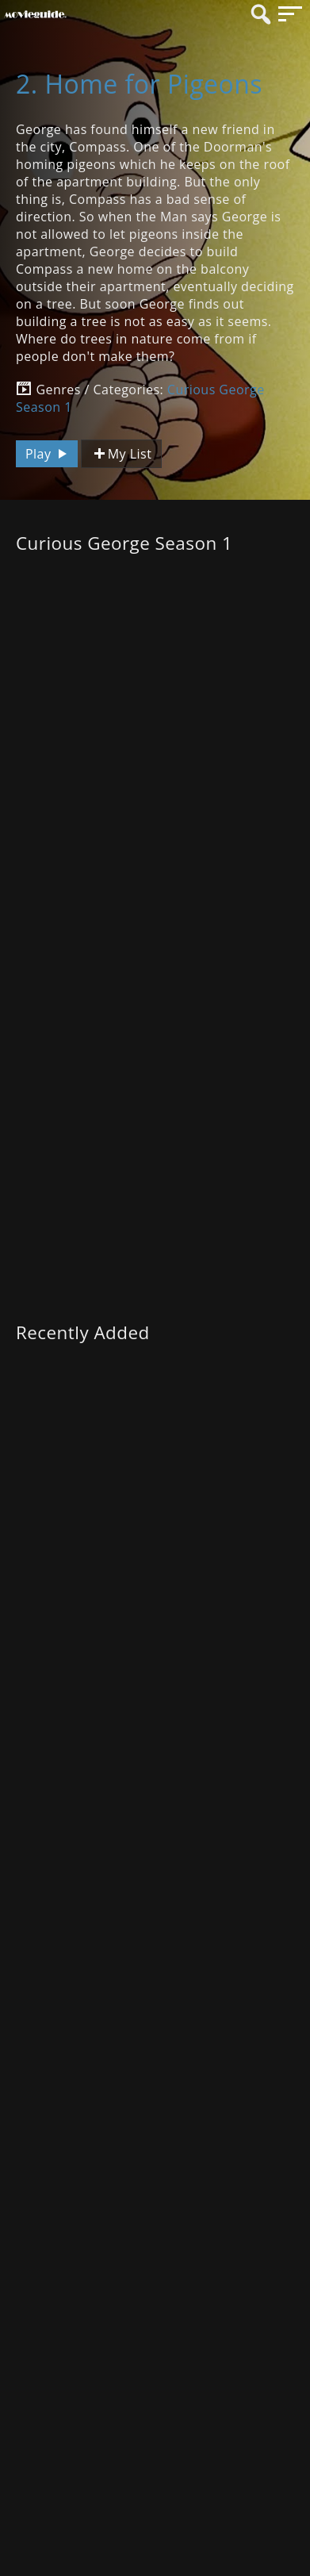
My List (121, 454)
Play (48, 454)
